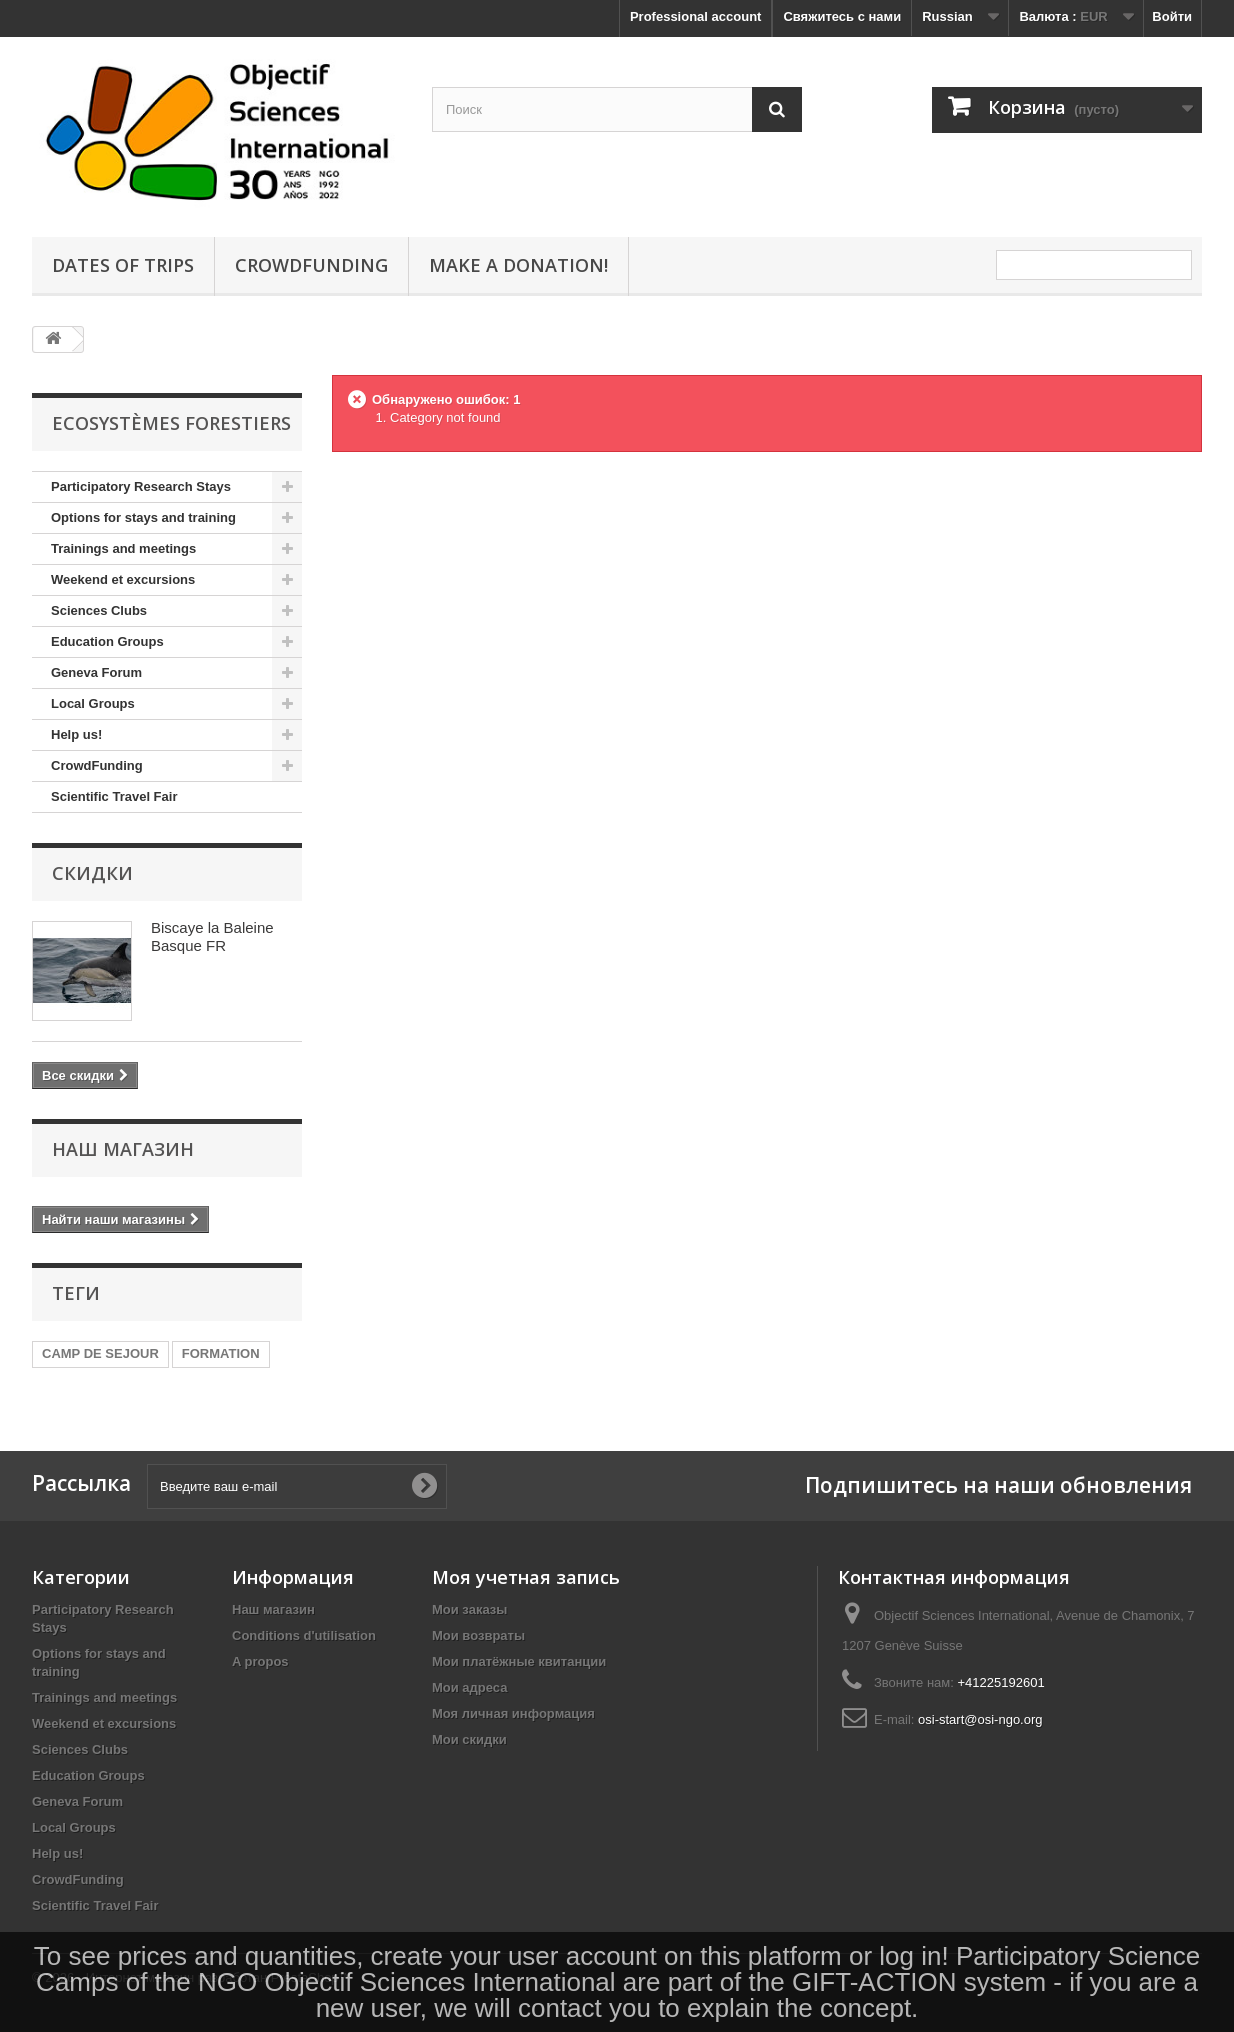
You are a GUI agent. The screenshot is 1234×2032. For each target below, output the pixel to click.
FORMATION (221, 1353)
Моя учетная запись (526, 1577)
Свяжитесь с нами (842, 16)
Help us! (76, 734)
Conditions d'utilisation (304, 1635)
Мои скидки (469, 1739)
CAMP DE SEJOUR (100, 1353)
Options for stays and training (143, 517)
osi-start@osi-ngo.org (980, 1719)
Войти (1172, 16)
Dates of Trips (123, 265)
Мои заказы (469, 1609)
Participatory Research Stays (141, 486)
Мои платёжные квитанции (519, 1661)
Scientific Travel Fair (114, 796)
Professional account (695, 16)
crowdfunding (311, 265)
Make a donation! (518, 265)
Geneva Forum (96, 672)
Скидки (92, 873)
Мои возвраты (478, 1635)
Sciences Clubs (99, 610)
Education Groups (107, 641)
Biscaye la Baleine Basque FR (212, 936)
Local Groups (93, 703)
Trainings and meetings (123, 548)
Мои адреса (469, 1687)
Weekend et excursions (123, 579)
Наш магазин (123, 1149)
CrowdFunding (97, 765)
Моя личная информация (513, 1713)
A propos (260, 1661)
